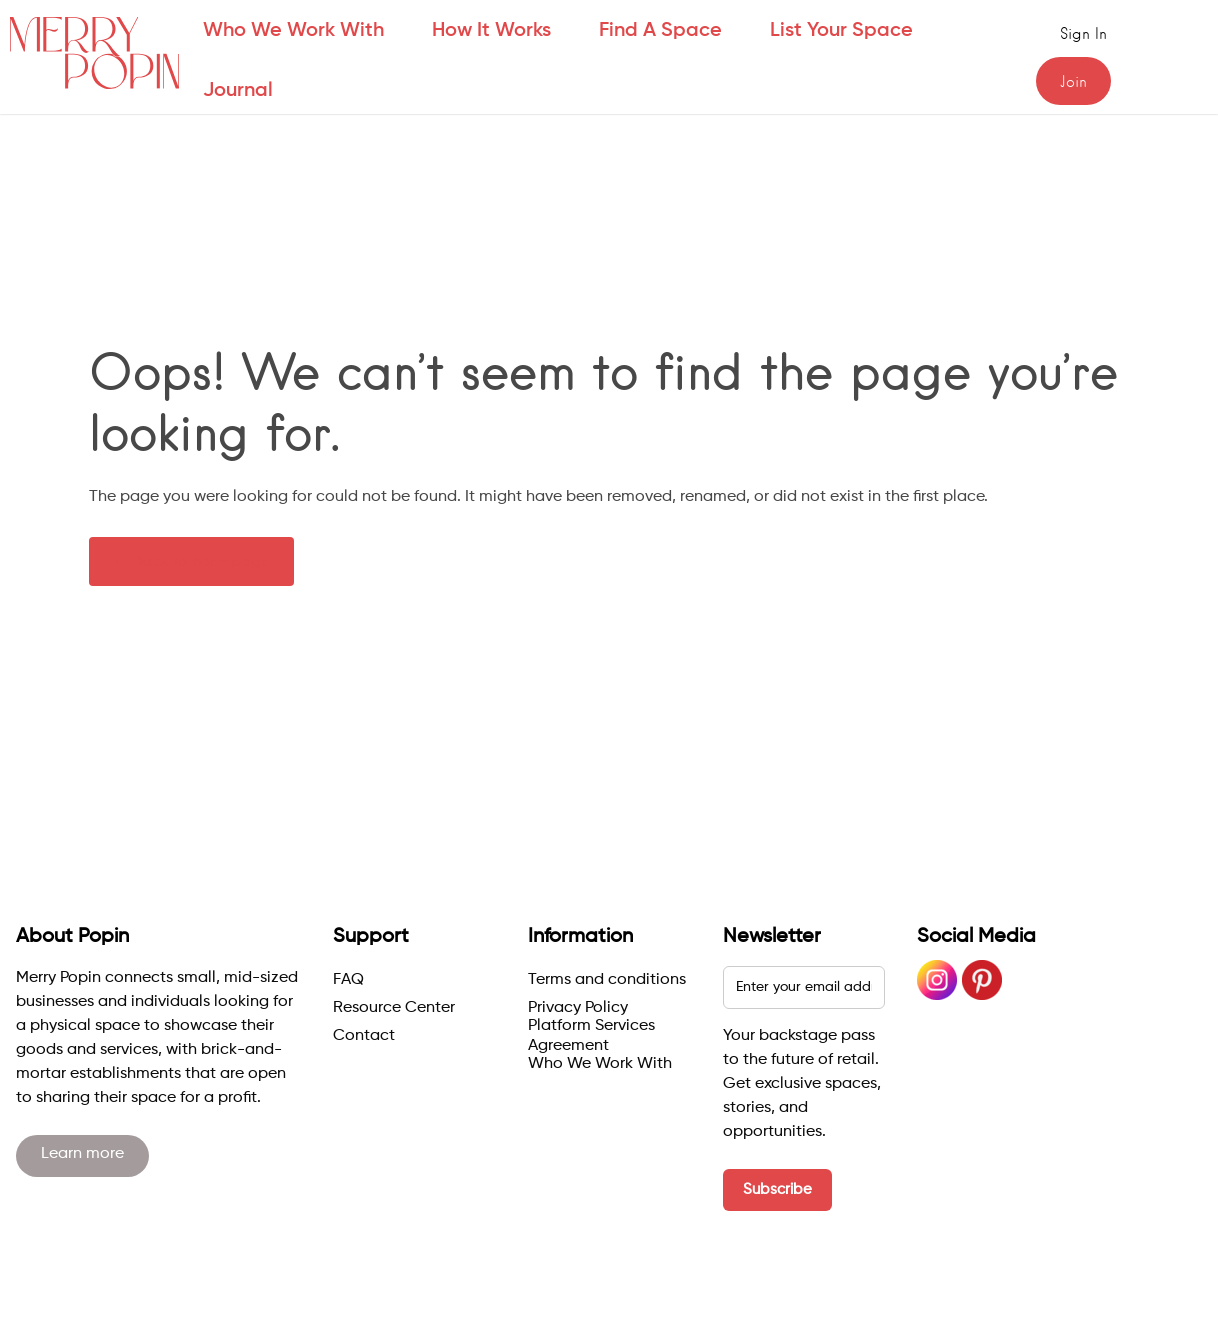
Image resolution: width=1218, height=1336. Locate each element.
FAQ (348, 980)
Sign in (1083, 34)
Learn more (82, 1154)
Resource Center (394, 1008)
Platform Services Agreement (591, 1036)
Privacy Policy (578, 1008)
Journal (238, 91)
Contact (364, 1036)
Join (1073, 82)
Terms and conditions (607, 980)
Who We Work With (600, 1064)
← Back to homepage (191, 561)
